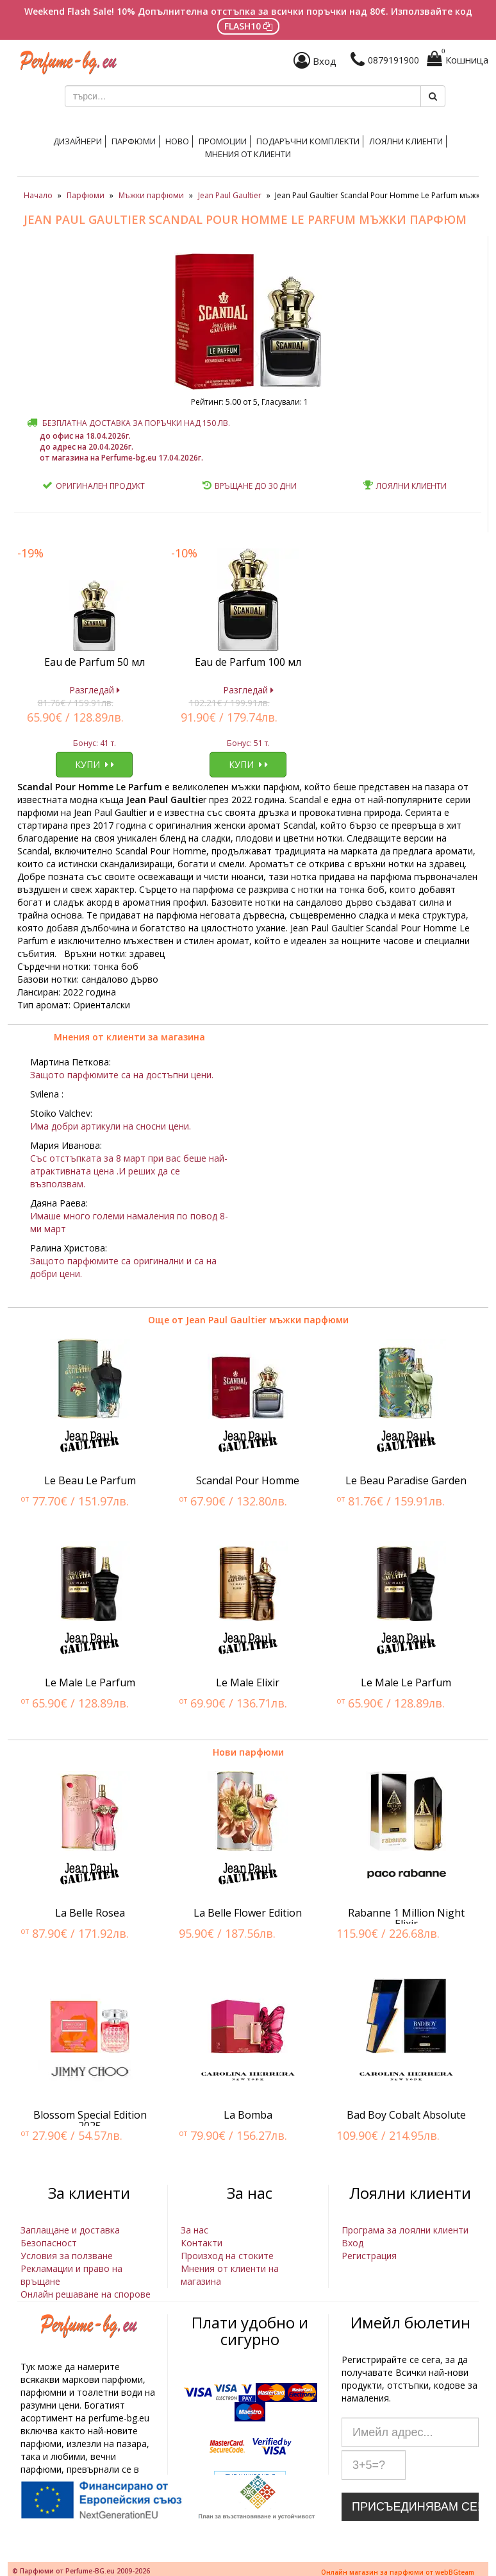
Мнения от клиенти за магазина (129, 1037)
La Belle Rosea (90, 1913)
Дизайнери (77, 141)
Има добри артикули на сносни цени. (110, 1126)
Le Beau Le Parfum (90, 1480)
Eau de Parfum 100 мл (248, 662)
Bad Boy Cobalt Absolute (406, 2115)
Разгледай (94, 690)
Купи (94, 764)
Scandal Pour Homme (247, 1480)
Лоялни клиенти (406, 141)
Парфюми (134, 141)
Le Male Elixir (247, 1682)
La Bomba (248, 2115)
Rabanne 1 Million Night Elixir (406, 1918)
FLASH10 (248, 26)
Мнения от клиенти (248, 154)
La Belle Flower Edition (248, 1913)
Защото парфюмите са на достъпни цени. (121, 1075)
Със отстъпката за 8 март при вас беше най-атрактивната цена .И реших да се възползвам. (128, 1171)
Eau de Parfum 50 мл (94, 662)
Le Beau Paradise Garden (406, 1480)
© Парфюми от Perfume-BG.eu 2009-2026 (81, 2570)
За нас (194, 2230)
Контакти (201, 2243)
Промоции (223, 141)
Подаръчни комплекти (308, 141)
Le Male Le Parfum (90, 1682)
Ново (177, 141)
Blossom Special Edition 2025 (90, 2120)
